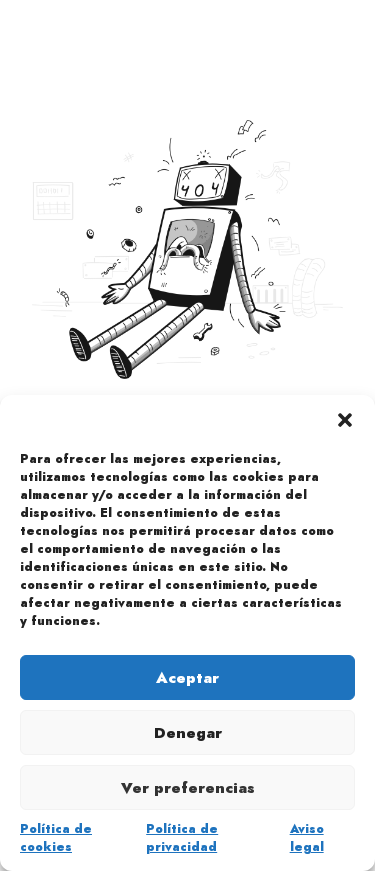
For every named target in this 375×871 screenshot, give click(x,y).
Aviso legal (307, 838)
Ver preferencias (188, 788)
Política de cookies (56, 838)
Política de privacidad (182, 838)
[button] (345, 420)
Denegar (188, 733)
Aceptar (187, 678)
